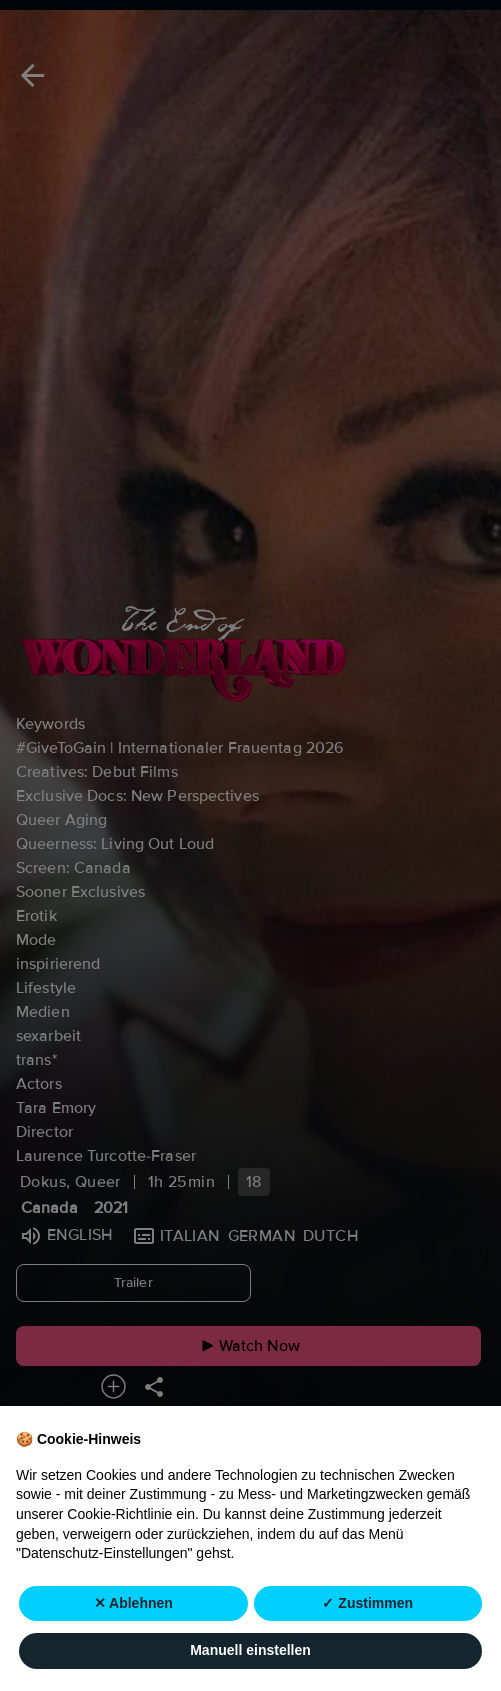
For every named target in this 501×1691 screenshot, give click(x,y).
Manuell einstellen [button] (250, 1651)
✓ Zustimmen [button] (367, 1603)
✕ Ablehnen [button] (133, 1603)
